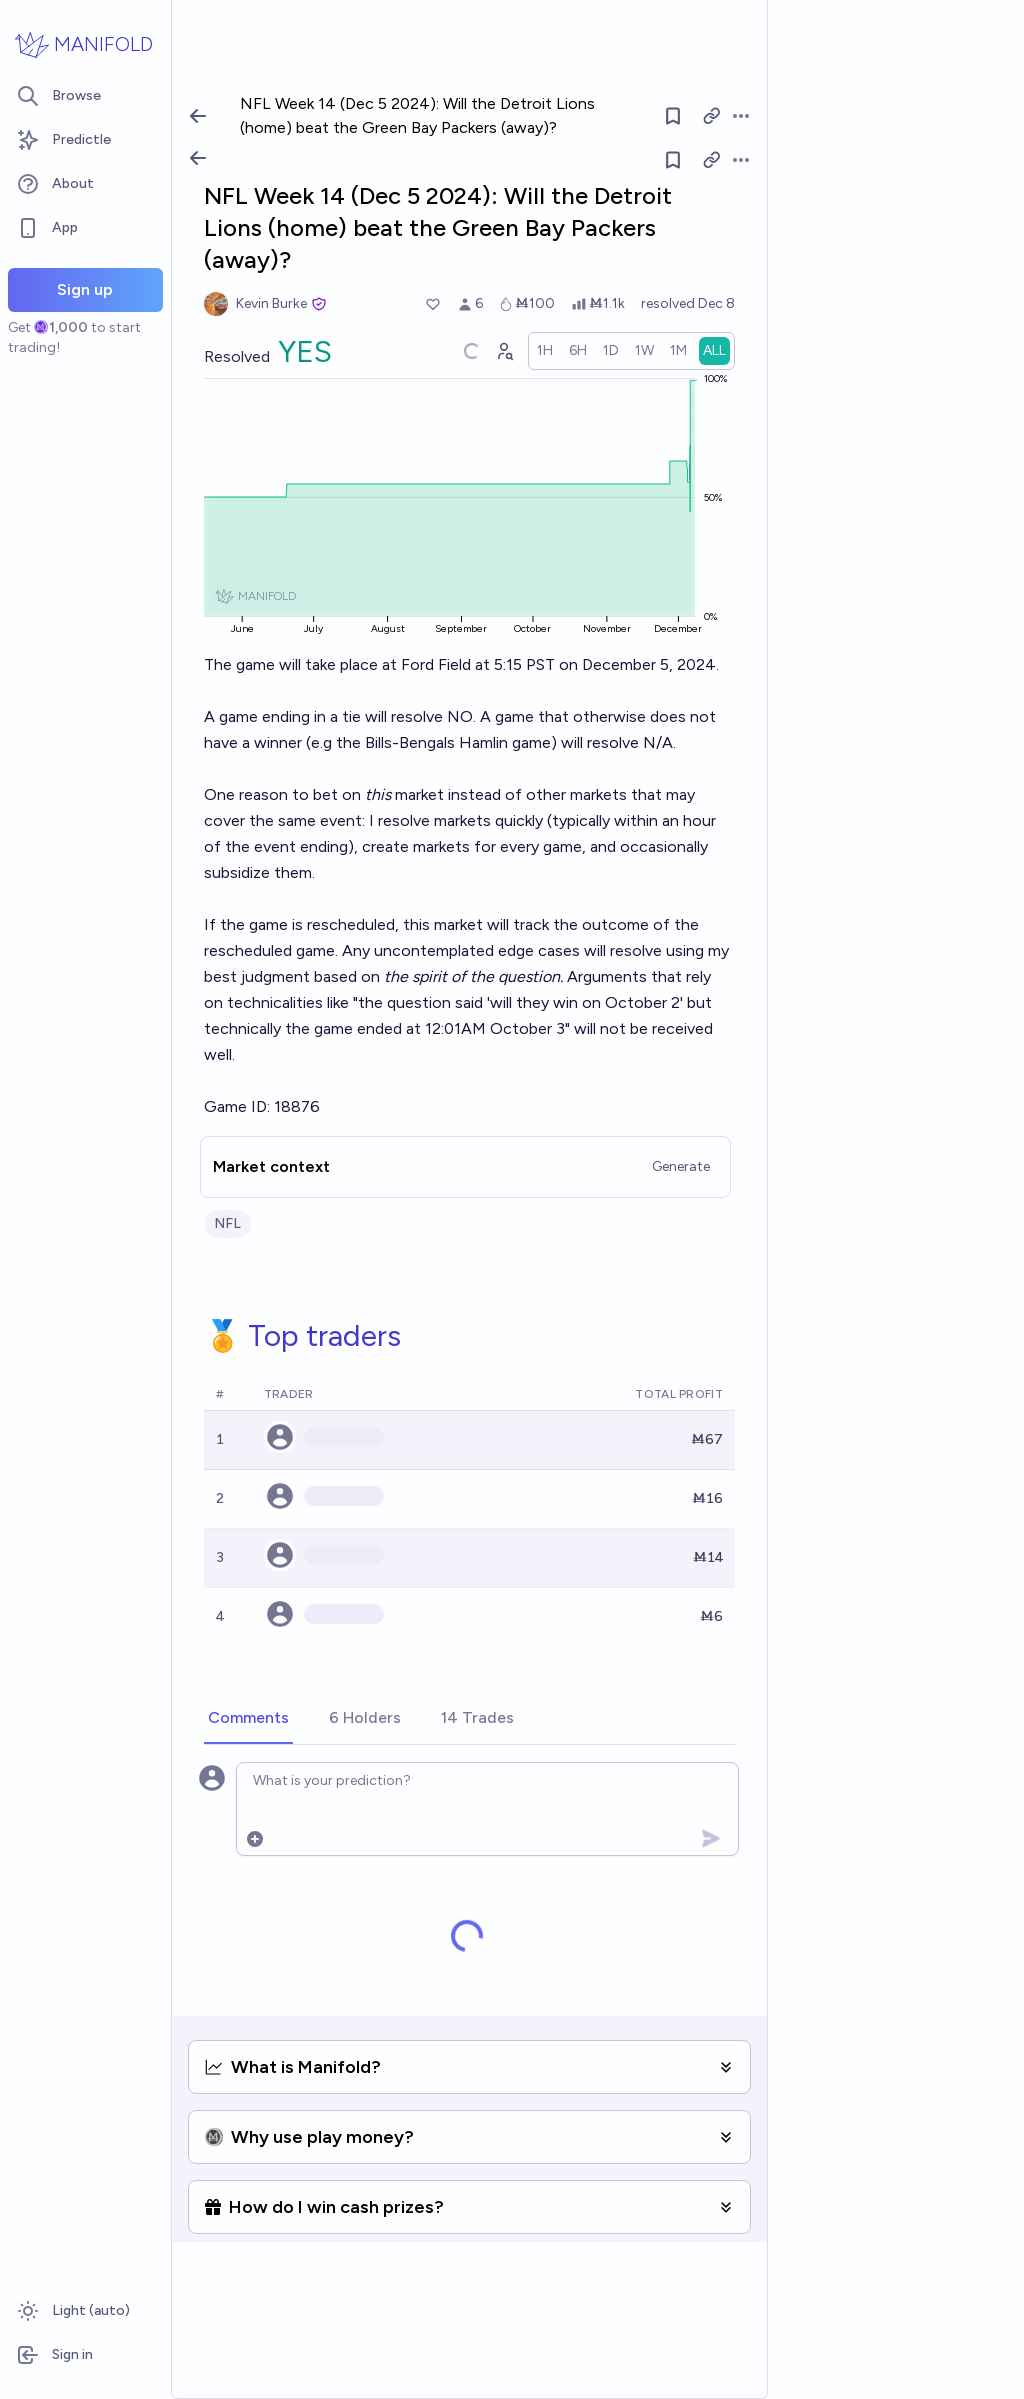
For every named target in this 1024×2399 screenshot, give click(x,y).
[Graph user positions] (504, 351)
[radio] (545, 351)
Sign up (85, 289)
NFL (227, 1223)
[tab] (248, 1719)
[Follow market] (673, 160)
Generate (681, 1166)
